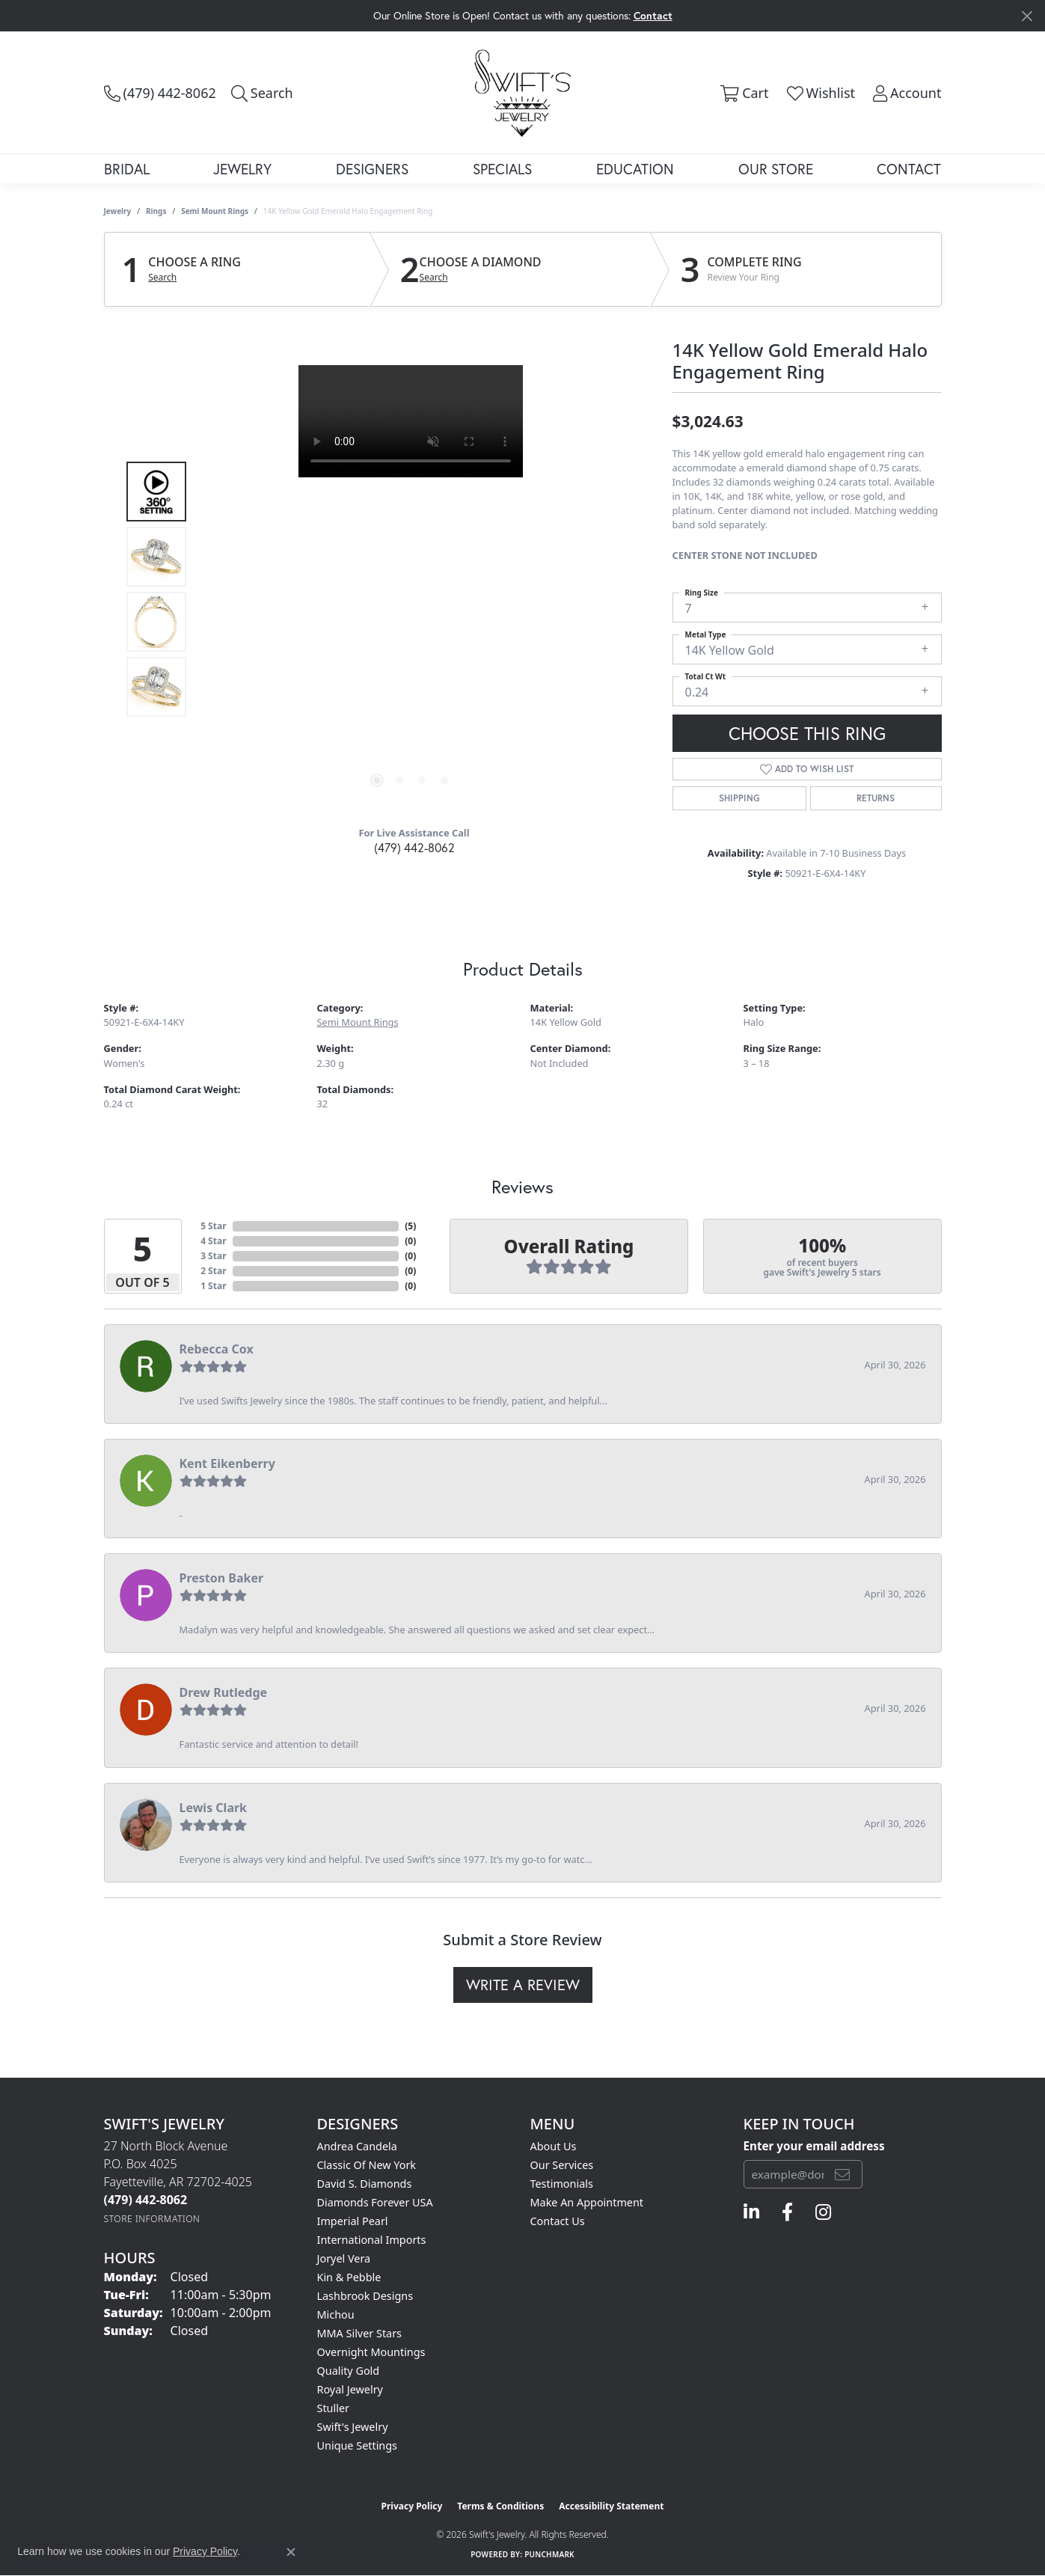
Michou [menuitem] (336, 2314)
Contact (909, 168)
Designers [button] (372, 168)
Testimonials (561, 2183)
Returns (875, 798)
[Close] (1026, 16)
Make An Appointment (587, 2202)
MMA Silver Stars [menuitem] (359, 2333)
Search (162, 277)
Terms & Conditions (500, 2506)
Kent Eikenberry (227, 1463)
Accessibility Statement (611, 2506)
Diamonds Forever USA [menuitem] (375, 2202)
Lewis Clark (214, 1807)
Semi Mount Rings (214, 211)
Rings (156, 211)
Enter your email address (814, 2145)
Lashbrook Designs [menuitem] (365, 2296)
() (410, 1226)
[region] (410, 589)
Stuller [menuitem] (333, 2408)
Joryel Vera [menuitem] (344, 2258)
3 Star (213, 1255)
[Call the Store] (146, 2199)
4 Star (213, 1241)
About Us (553, 2146)
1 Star (213, 1285)
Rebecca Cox (217, 1349)
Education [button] (635, 168)
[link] (160, 93)
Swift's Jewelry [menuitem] (352, 2427)
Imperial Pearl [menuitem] (352, 2221)
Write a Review (523, 1984)
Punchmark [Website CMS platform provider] (549, 2554)
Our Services (562, 2165)
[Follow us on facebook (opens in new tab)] (787, 2212)
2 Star (213, 1270)
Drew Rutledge (224, 1692)
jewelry (118, 211)
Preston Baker (222, 1578)
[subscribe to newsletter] (842, 2174)
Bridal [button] (127, 168)
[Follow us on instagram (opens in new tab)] (823, 2212)
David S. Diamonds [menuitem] (364, 2183)
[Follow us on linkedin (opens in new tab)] (751, 2212)
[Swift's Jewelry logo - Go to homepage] (522, 92)
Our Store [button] (775, 168)
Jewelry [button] (242, 168)
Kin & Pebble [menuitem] (349, 2277)
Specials (502, 168)
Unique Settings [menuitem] (357, 2445)
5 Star (213, 1226)
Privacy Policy (412, 2506)
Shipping (739, 798)
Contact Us (557, 2221)
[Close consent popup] (290, 2552)
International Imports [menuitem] (371, 2240)
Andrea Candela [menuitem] (357, 2146)
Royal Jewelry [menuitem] (350, 2389)
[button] (262, 93)
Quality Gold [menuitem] (348, 2371)
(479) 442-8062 (414, 847)
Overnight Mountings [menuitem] (371, 2352)
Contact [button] (653, 15)
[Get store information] (152, 2218)
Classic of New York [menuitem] (367, 2165)
